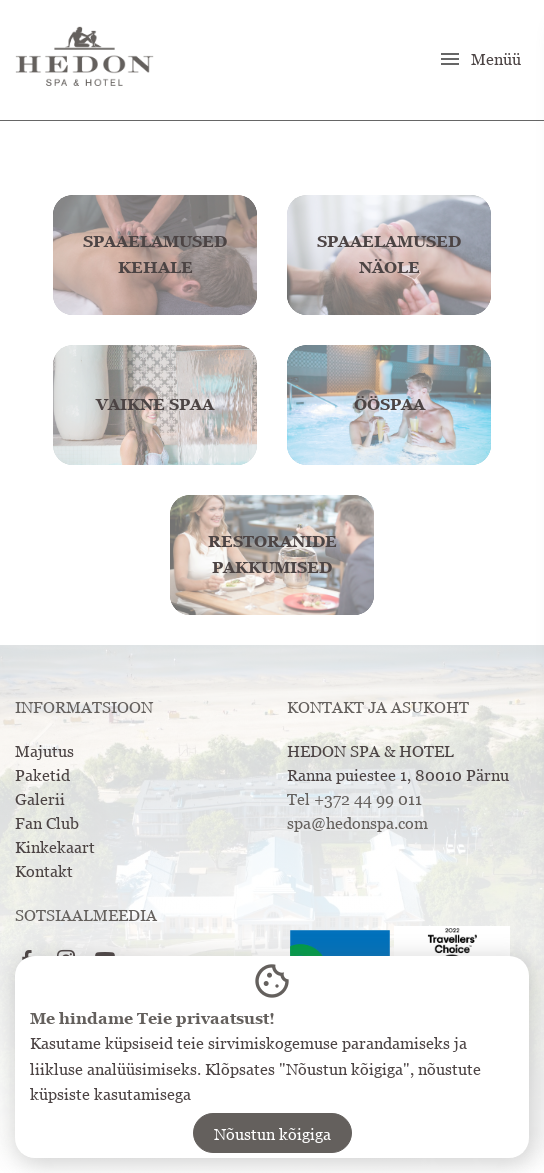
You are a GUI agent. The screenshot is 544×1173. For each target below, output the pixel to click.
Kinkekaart (55, 847)
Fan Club (47, 823)
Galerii (40, 799)
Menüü (479, 59)
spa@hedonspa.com (357, 823)
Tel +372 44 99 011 (354, 799)
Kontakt (44, 871)
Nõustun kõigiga (272, 1134)
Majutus (44, 751)
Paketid (42, 775)
